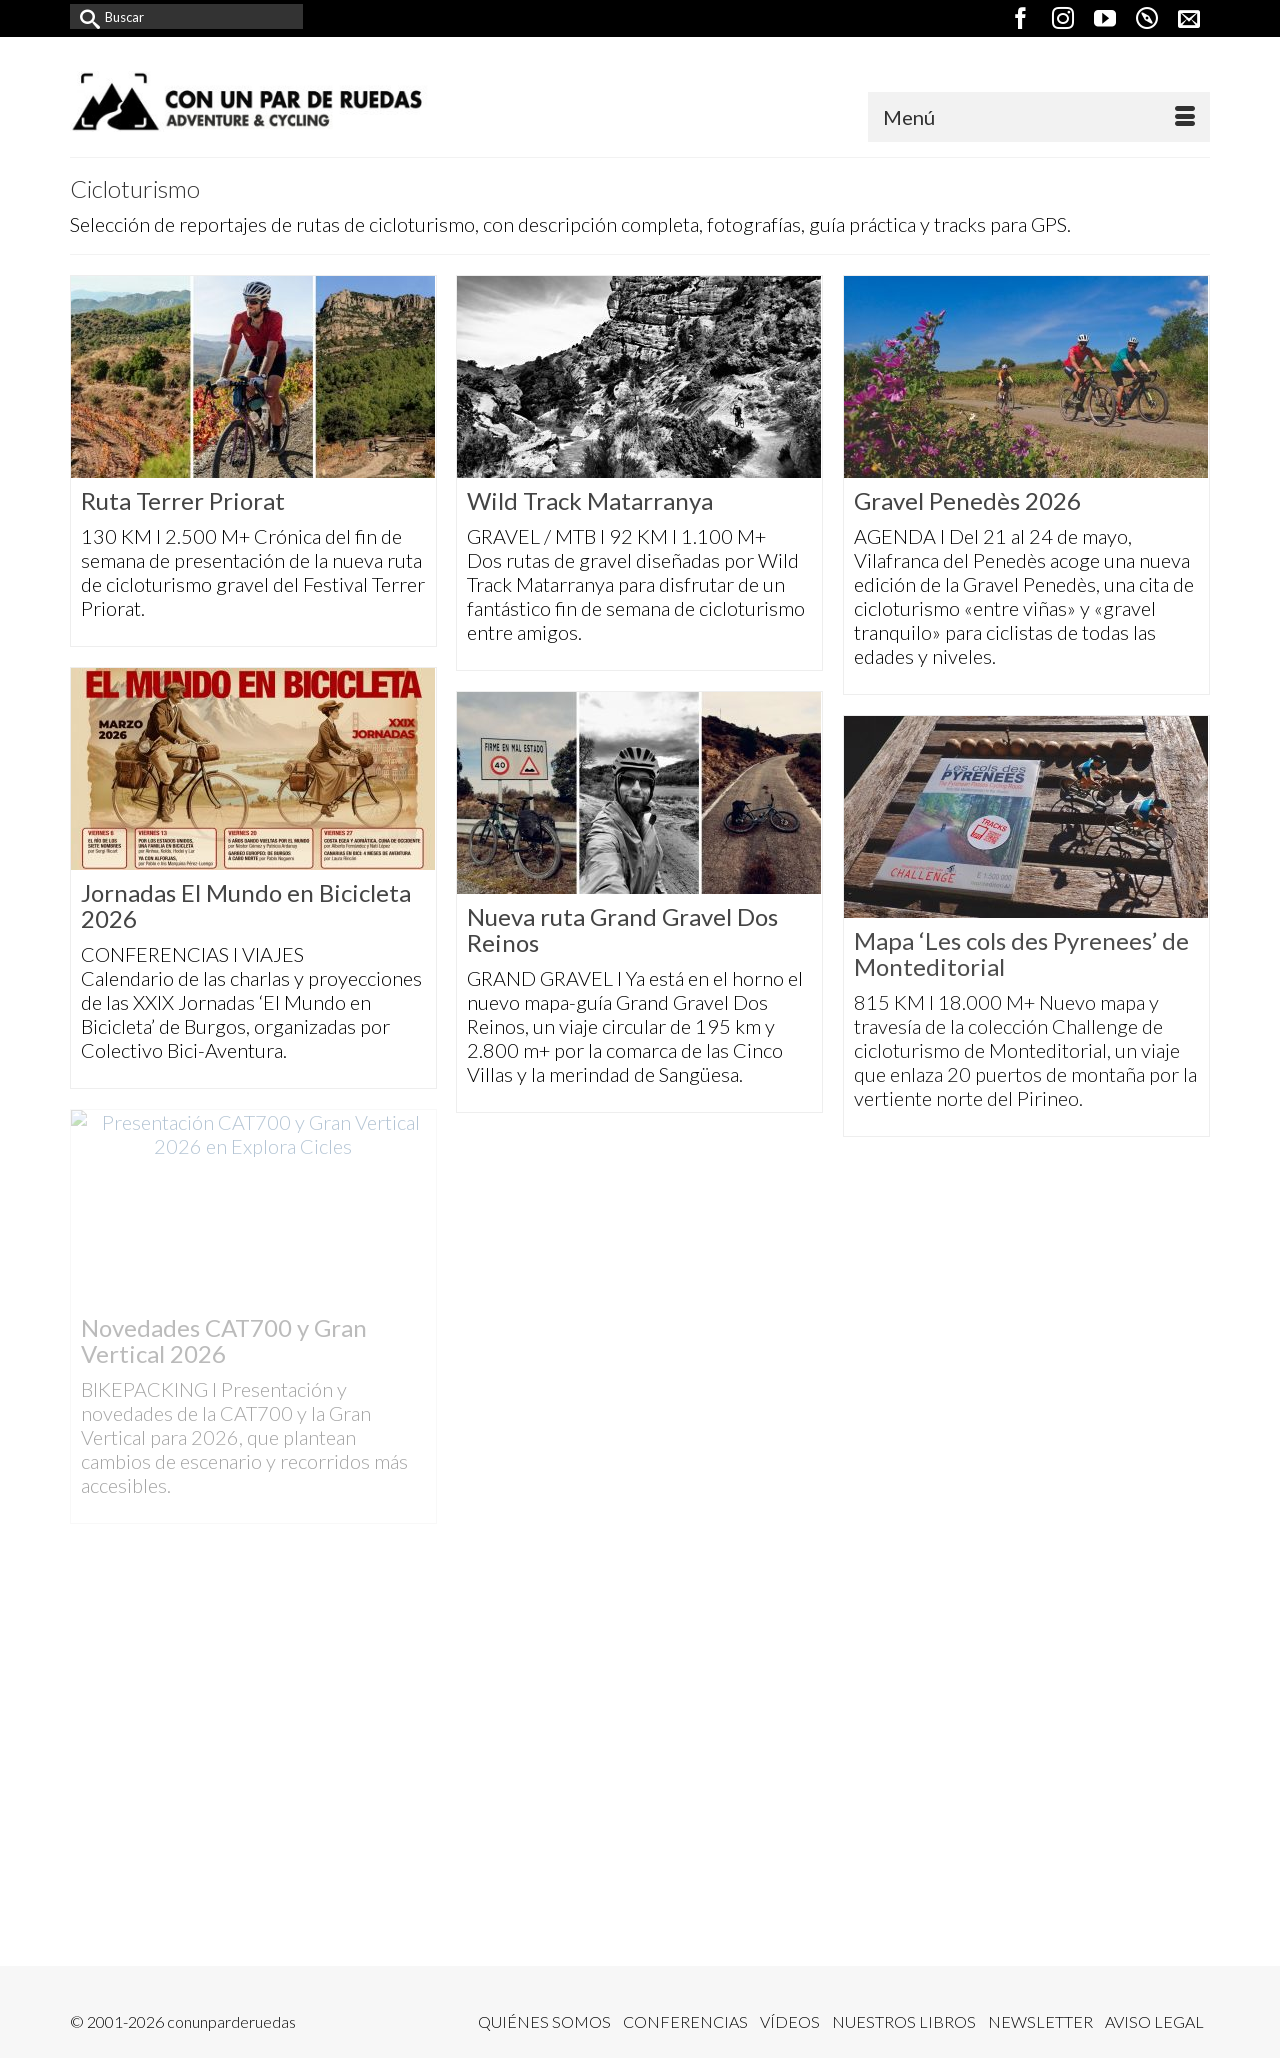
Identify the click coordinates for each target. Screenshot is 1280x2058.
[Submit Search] (85, 16)
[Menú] (1039, 117)
